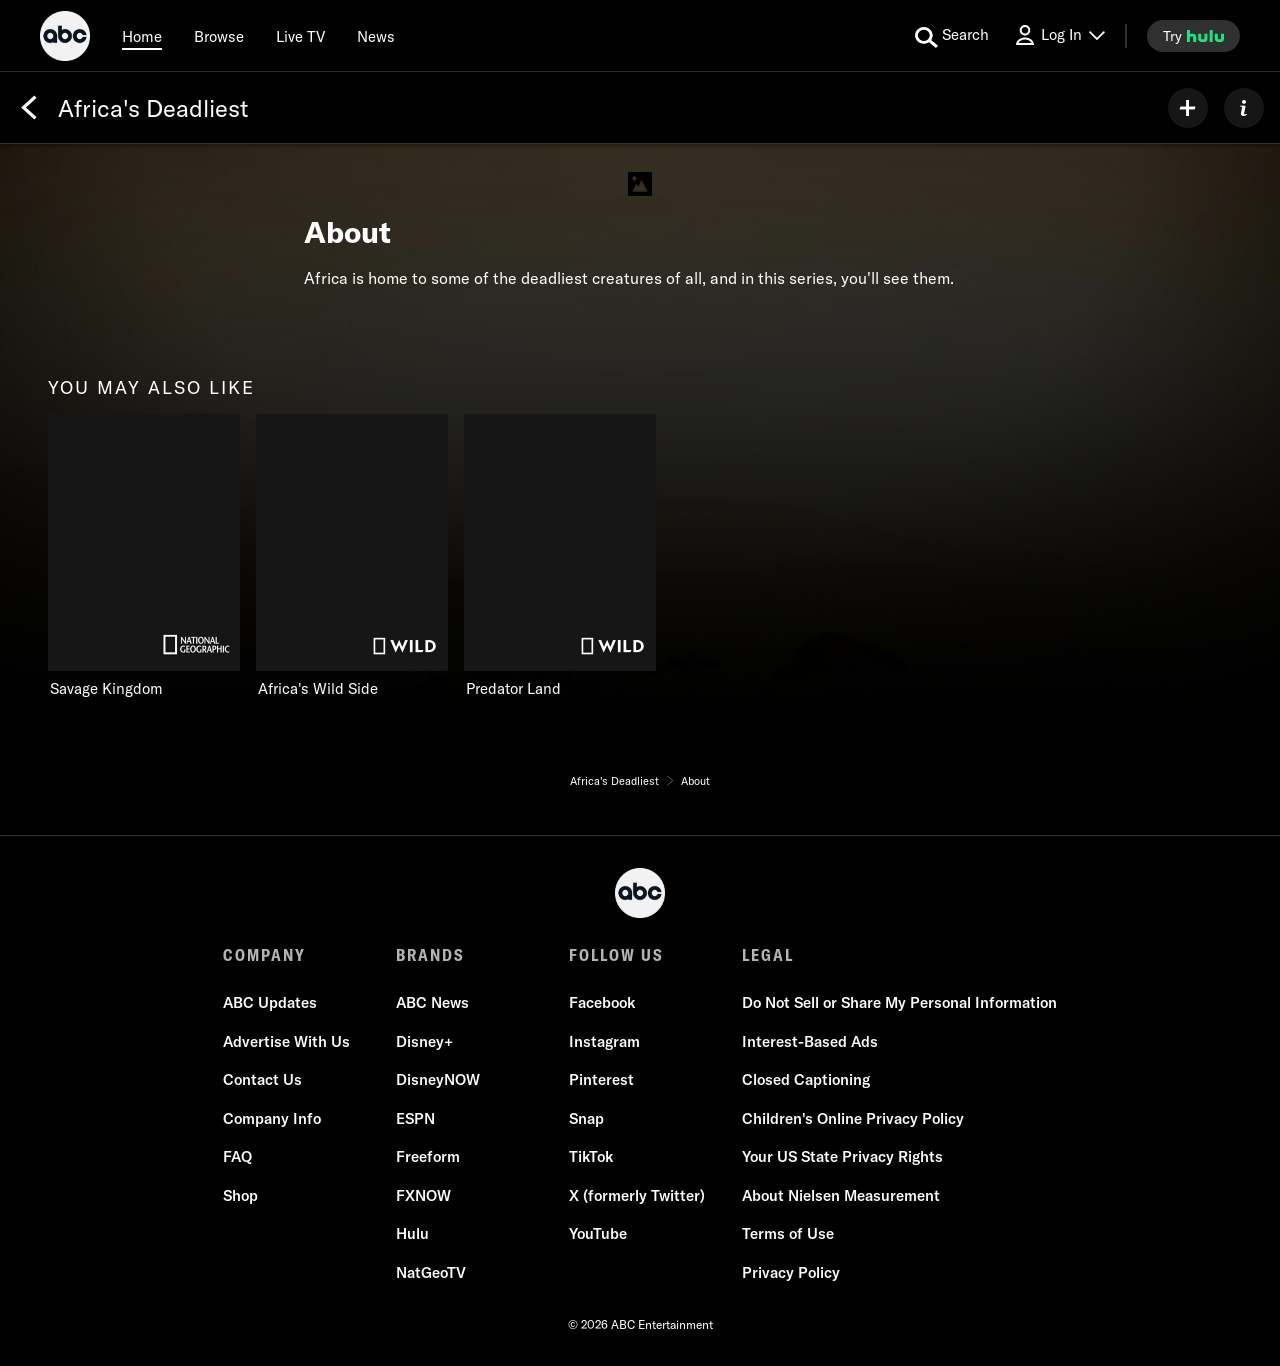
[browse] (219, 36)
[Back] (29, 108)
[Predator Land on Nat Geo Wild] (560, 556)
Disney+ (424, 1041)
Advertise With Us (286, 1041)
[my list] (1188, 108)
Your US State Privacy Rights (842, 1156)
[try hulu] (1193, 36)
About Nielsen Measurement (841, 1195)
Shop (240, 1195)
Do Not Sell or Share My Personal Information (899, 1002)
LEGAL (768, 955)
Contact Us (262, 1079)
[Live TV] (300, 36)
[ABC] (65, 39)
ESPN (415, 1118)
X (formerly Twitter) (637, 1195)
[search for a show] (952, 36)
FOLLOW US (616, 955)
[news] (376, 36)
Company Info (272, 1118)
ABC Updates (270, 1002)
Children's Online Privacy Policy (853, 1118)
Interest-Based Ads (810, 1041)
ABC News (432, 1002)
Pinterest (601, 1079)
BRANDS (430, 955)
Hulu (412, 1233)
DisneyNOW (438, 1079)
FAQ (237, 1156)
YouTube (598, 1233)
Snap (586, 1118)
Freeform (428, 1156)
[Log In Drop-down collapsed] (1059, 35)
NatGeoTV (431, 1272)
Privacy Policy (791, 1272)
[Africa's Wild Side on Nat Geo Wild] (352, 556)
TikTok (591, 1156)
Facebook (602, 1002)
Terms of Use (788, 1233)
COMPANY (264, 955)
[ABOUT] (1244, 108)
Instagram (604, 1041)
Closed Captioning (806, 1079)
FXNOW (423, 1195)
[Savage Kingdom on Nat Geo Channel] (144, 556)
